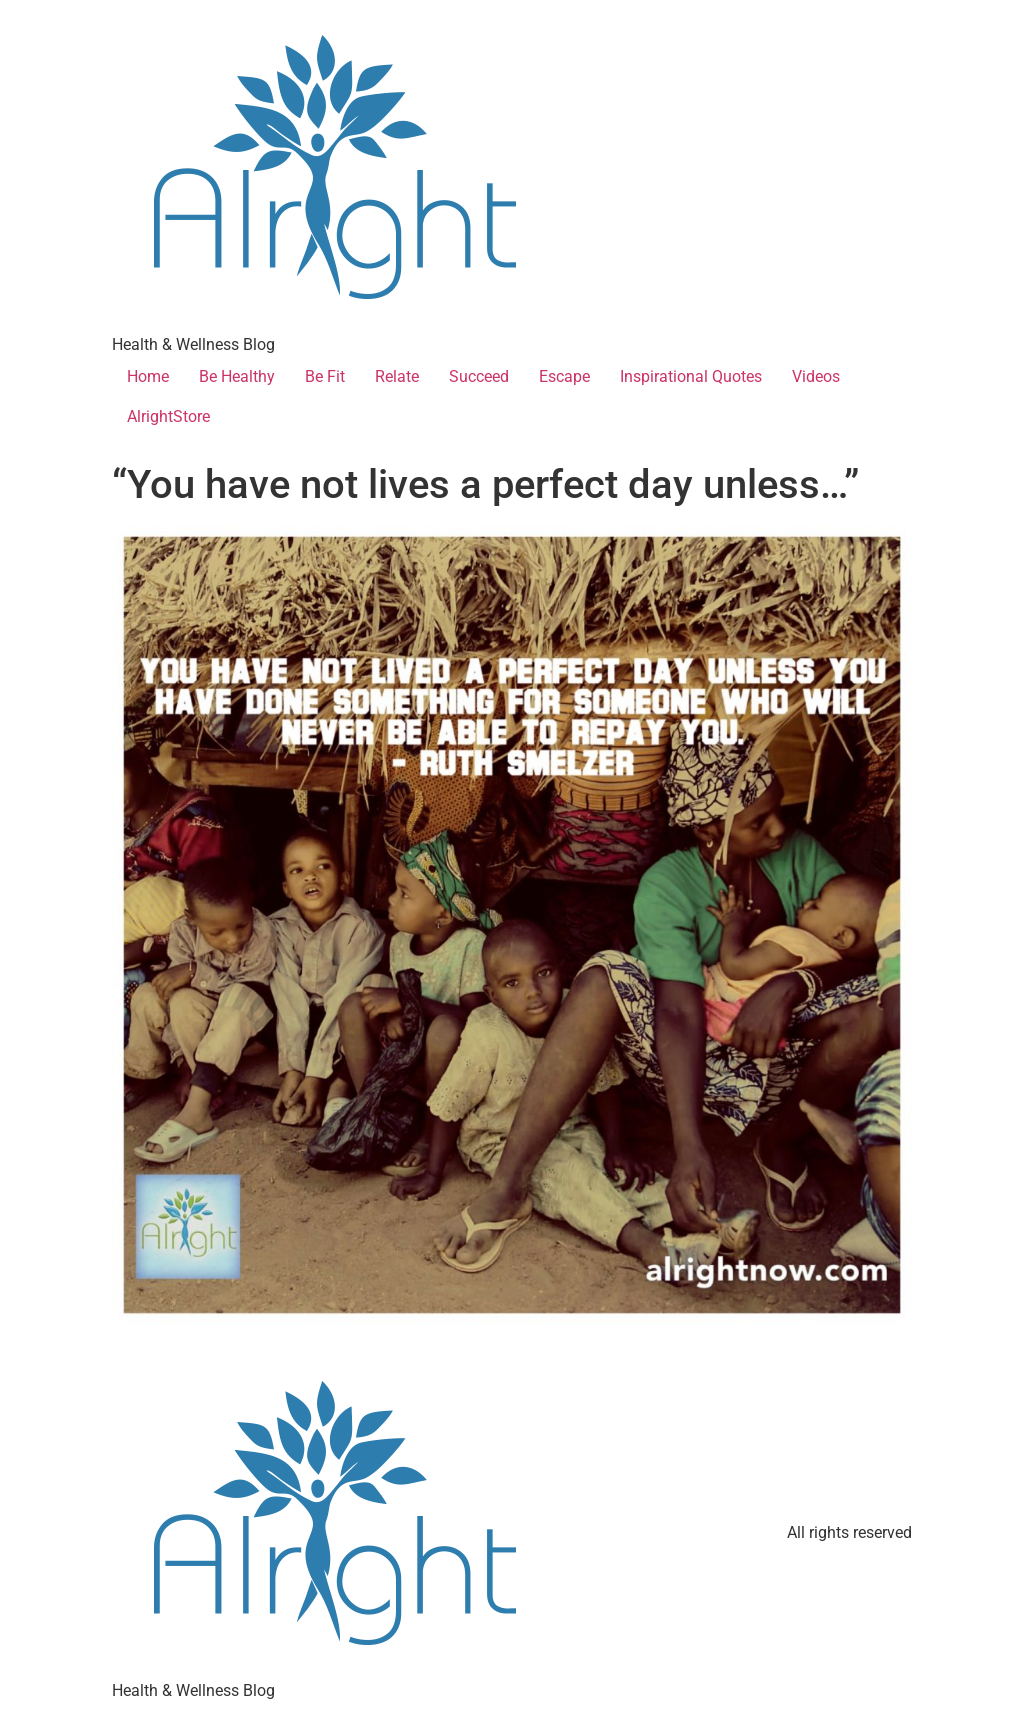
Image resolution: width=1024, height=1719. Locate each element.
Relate (397, 376)
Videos (816, 376)
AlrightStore (168, 416)
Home (148, 376)
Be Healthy (237, 376)
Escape (564, 376)
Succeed (479, 376)
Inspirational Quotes (691, 376)
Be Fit (325, 376)
